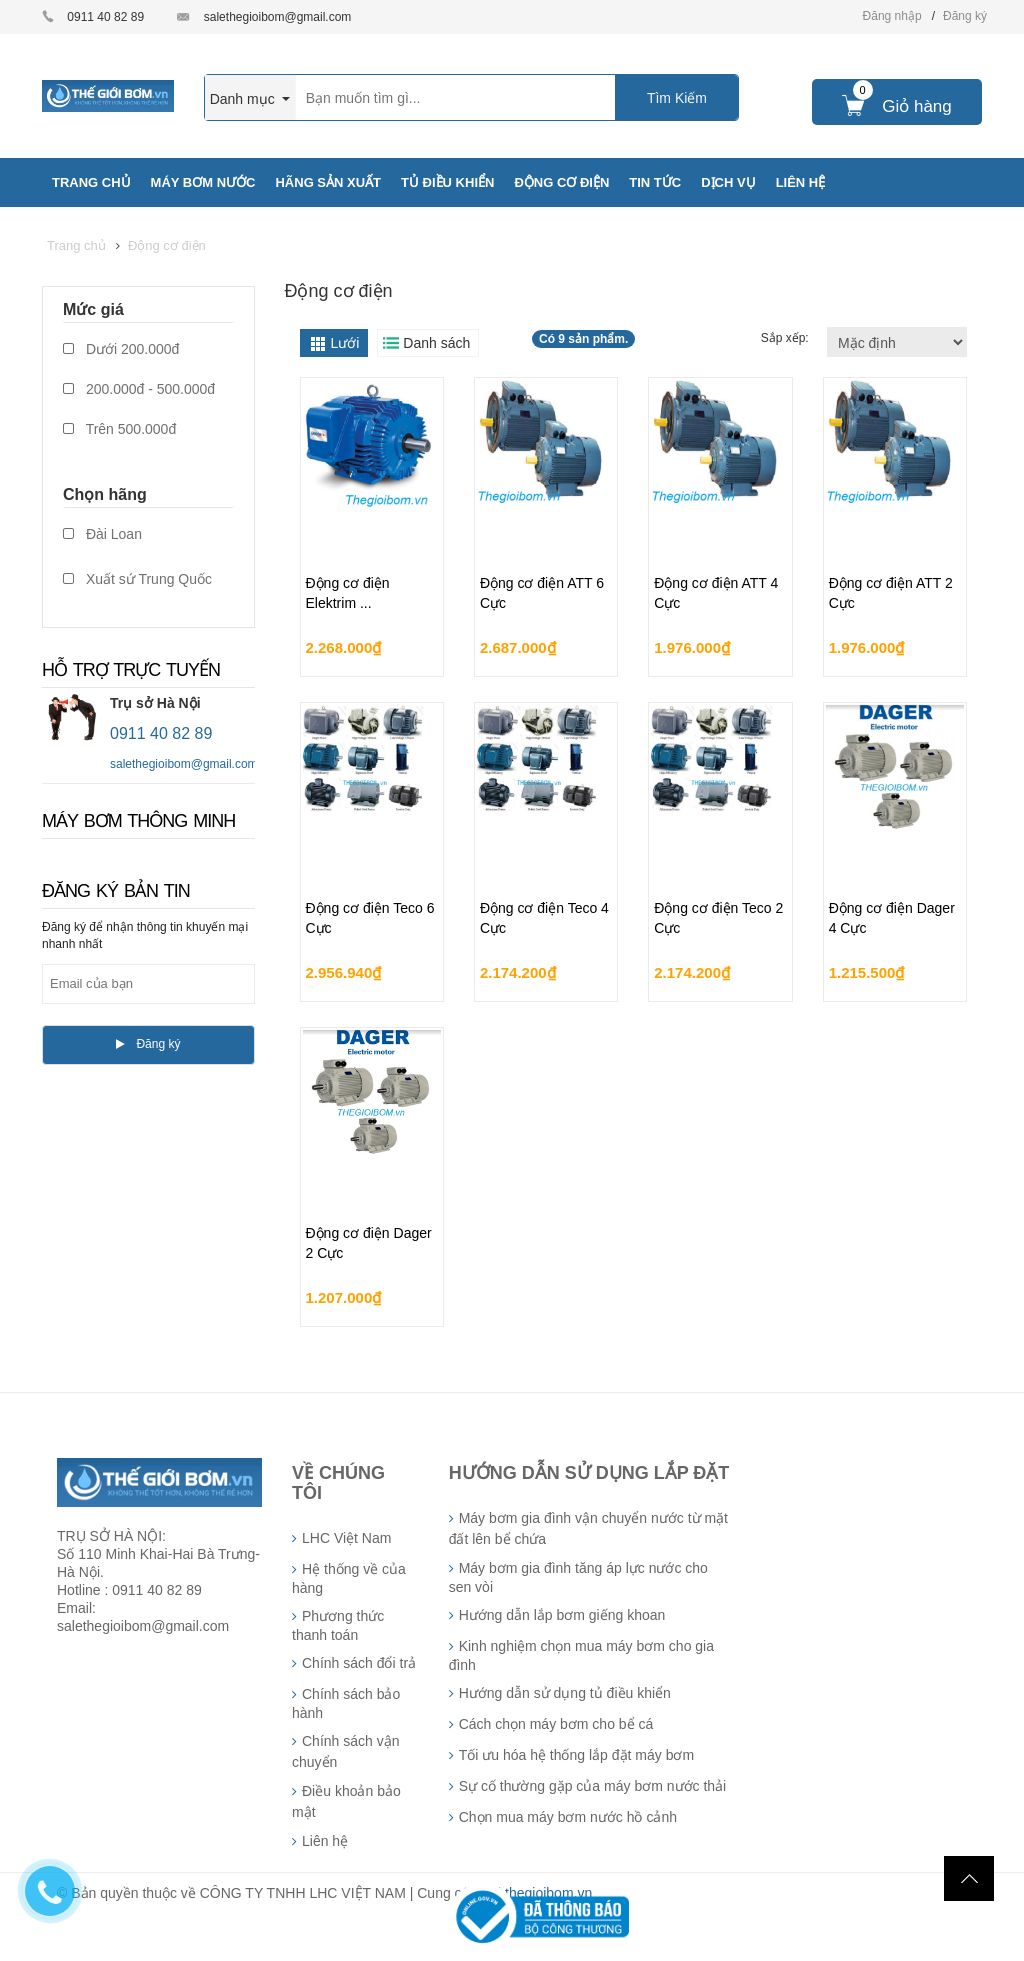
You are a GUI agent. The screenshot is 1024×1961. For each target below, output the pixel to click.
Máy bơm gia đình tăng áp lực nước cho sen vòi (578, 1577)
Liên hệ (325, 1841)
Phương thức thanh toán (338, 1625)
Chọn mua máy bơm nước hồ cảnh (568, 1817)
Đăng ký (965, 16)
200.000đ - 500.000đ (139, 389)
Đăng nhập (892, 16)
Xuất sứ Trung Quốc (137, 579)
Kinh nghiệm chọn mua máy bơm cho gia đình (581, 1655)
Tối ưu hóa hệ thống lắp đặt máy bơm (576, 1755)
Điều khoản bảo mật (346, 1801)
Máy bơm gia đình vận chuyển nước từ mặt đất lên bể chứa (588, 1528)
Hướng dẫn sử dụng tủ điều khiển (565, 1693)
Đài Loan (102, 534)
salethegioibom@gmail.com (278, 17)
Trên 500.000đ (119, 429)
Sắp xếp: (786, 338)
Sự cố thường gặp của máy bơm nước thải (593, 1786)
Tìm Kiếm (677, 98)
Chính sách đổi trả (359, 1663)
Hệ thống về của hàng (349, 1578)
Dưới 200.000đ (121, 349)
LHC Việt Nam (346, 1538)
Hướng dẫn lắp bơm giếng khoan (562, 1615)
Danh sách (436, 343)
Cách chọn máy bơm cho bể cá (556, 1724)
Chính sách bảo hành (346, 1703)
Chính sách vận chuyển (346, 1751)
